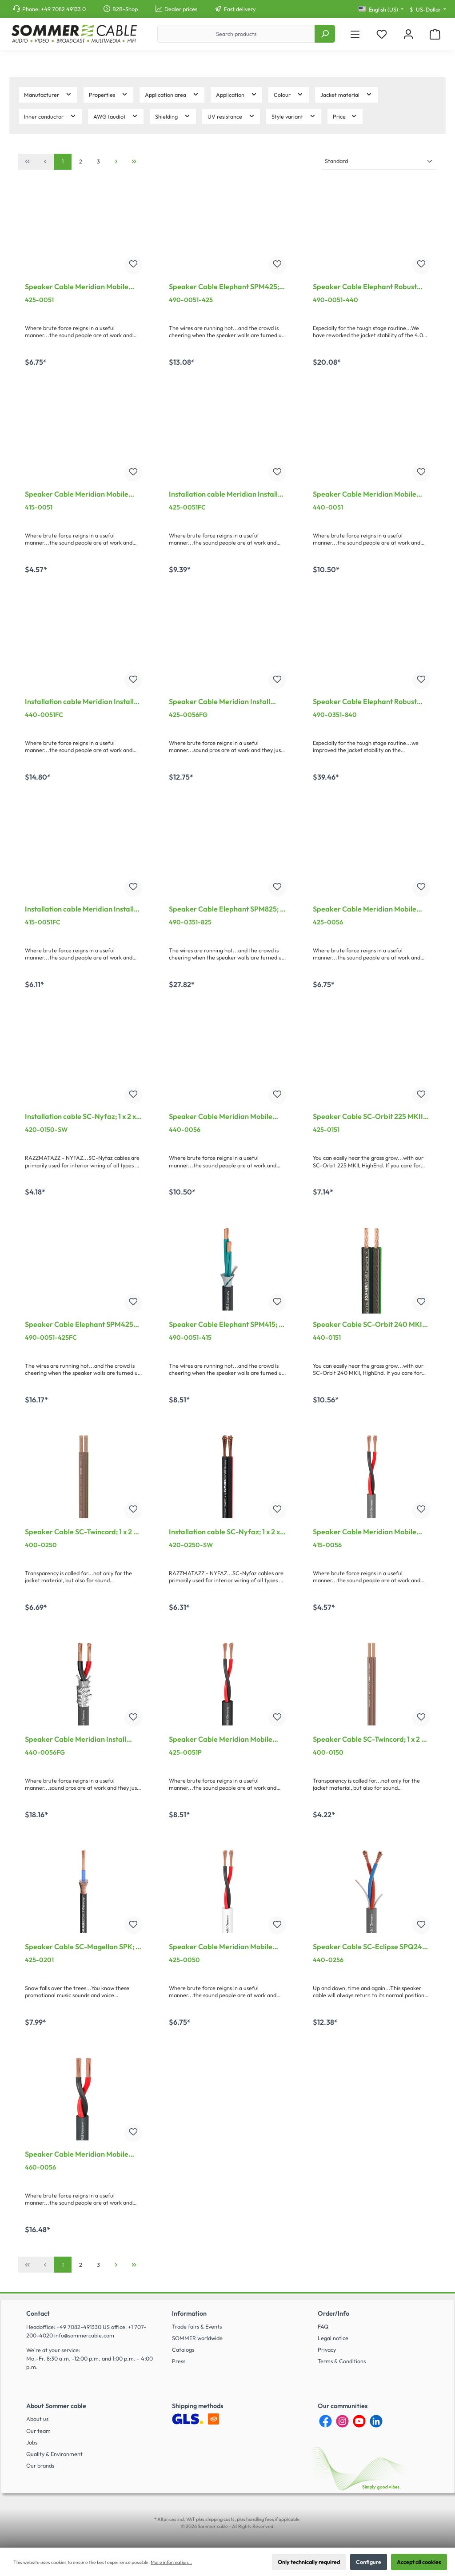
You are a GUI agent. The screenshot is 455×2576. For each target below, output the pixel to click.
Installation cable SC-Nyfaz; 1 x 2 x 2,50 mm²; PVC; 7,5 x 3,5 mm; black (225, 1532)
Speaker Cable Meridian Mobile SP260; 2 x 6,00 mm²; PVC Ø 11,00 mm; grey (80, 2155)
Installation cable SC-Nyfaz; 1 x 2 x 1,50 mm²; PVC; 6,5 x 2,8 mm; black (81, 1117)
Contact (38, 2313)
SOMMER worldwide (197, 2337)
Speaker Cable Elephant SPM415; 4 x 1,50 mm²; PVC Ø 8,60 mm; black (226, 1325)
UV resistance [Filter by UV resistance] (231, 116)
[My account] (408, 34)
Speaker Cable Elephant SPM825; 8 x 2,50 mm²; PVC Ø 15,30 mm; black (226, 910)
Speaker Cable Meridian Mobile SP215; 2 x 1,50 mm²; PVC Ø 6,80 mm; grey (364, 1532)
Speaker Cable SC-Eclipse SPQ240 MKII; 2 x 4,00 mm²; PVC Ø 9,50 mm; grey (371, 1947)
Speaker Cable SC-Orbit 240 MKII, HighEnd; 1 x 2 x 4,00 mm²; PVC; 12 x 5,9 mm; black (370, 1325)
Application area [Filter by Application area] (172, 94)
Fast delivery (239, 8)
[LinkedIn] (376, 2421)
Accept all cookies (419, 2561)
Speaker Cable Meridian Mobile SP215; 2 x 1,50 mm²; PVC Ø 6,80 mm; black (76, 495)
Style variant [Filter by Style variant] (293, 116)
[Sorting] (379, 161)
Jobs (31, 2442)
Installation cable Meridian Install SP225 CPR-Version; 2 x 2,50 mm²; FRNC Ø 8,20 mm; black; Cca (223, 495)
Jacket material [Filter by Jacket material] (346, 94)
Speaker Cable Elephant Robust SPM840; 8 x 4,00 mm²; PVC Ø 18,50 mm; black (371, 702)
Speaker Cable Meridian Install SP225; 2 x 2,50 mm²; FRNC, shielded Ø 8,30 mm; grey (219, 702)
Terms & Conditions (342, 2361)
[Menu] (355, 34)
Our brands (40, 2465)
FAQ (323, 2326)
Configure (368, 2561)
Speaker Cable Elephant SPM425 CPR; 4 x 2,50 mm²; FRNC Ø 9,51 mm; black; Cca (79, 1325)
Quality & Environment (54, 2453)
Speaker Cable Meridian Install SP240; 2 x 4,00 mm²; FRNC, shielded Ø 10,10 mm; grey (75, 1740)
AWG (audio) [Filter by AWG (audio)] (115, 116)
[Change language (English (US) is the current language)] (381, 9)
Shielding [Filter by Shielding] (173, 116)
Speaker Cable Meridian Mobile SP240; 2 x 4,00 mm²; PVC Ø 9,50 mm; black (366, 495)
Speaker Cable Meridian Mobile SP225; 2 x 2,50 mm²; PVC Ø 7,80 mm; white (221, 1947)
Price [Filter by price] (345, 116)
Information (189, 2313)
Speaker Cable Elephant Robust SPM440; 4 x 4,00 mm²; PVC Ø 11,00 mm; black (365, 287)
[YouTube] (359, 2421)
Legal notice (333, 2337)
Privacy (327, 2349)
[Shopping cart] (435, 34)
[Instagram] (342, 2421)
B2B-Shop (125, 8)
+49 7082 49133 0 (63, 8)
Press (178, 2361)
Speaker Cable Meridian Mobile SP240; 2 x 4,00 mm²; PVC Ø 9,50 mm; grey (222, 1117)
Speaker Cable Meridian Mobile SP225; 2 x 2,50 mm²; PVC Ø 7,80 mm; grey (365, 910)
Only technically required (309, 2561)
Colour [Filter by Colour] (288, 94)
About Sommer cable (56, 2406)
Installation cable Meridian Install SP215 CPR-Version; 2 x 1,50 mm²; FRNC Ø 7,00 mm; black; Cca (79, 910)
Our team (38, 2430)
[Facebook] (325, 2421)
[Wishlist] (382, 34)
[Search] (325, 34)
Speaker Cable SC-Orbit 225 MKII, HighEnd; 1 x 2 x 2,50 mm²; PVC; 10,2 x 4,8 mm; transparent (370, 1117)
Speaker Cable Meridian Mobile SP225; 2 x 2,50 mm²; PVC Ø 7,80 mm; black (77, 287)
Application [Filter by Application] (236, 94)
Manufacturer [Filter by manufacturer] (48, 94)
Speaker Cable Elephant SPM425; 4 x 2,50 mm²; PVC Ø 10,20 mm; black (227, 287)
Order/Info (333, 2313)
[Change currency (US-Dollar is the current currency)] (428, 9)
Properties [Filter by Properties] (108, 94)
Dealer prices (180, 8)
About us (37, 2418)
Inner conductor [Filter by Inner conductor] (50, 116)
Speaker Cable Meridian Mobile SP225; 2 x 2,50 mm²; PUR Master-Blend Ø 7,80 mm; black (224, 1740)
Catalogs (183, 2349)
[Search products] (236, 34)
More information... (171, 2562)
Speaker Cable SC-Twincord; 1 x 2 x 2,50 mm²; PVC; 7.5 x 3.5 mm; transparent (81, 1532)
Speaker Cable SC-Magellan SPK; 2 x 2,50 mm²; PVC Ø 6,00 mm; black (82, 1947)
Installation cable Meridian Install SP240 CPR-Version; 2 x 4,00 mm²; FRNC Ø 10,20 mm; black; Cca (80, 702)
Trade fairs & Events (197, 2326)
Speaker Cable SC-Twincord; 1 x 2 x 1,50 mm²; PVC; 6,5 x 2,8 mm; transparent (369, 1740)
